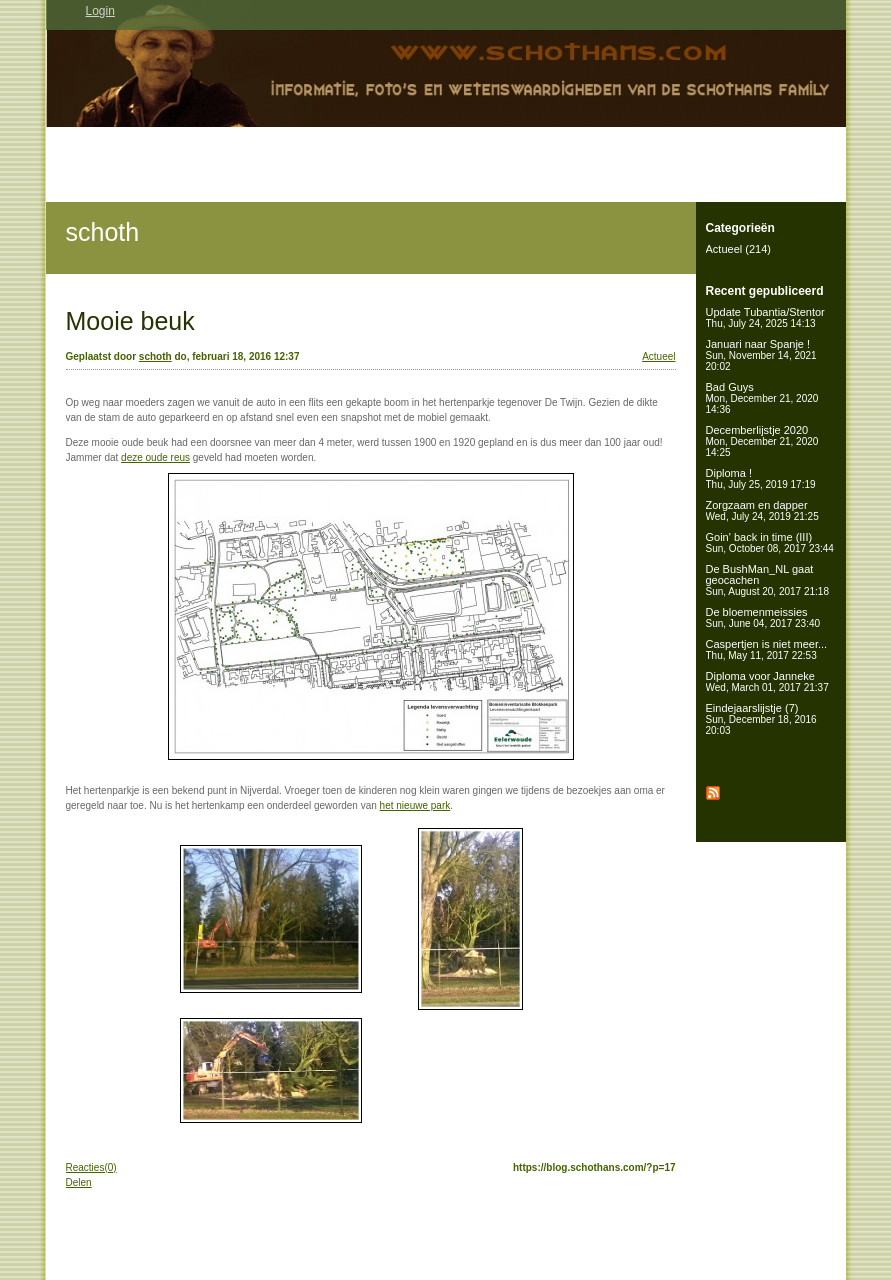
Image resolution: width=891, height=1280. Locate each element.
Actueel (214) (738, 249)
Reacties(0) (91, 1167)
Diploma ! (761, 478)
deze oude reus (155, 457)
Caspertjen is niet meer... (767, 649)
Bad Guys (762, 398)
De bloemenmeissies (763, 617)
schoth (103, 232)
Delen (79, 1182)
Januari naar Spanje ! (761, 355)
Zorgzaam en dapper (762, 510)
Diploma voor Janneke (767, 681)
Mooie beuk (130, 321)
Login (100, 11)
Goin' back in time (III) (770, 542)
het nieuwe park (415, 805)
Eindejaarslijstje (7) (761, 719)
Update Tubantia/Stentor (765, 317)
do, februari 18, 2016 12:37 (236, 356)
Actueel (658, 356)
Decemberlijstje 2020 (762, 441)
